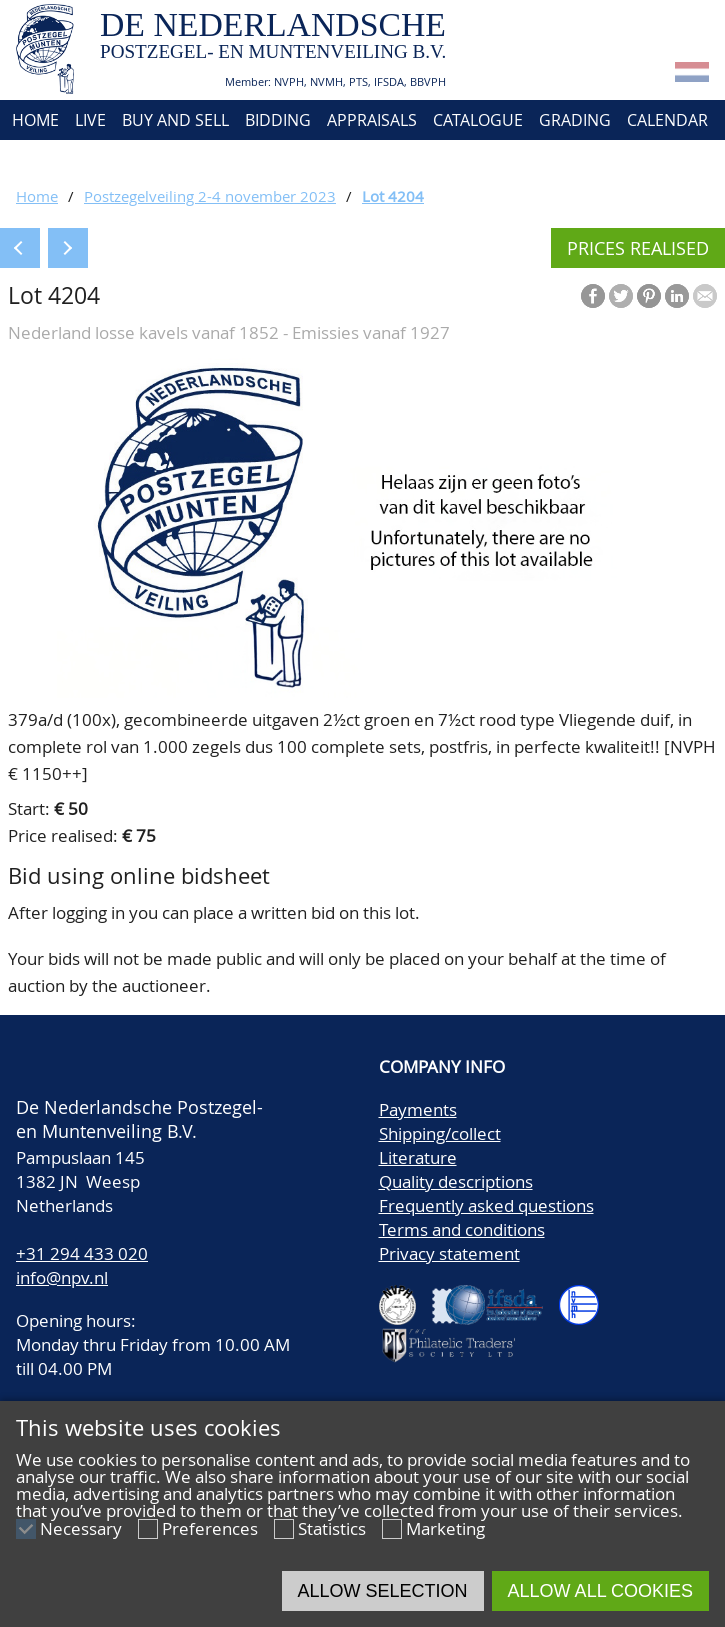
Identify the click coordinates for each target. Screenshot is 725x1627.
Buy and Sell (175, 120)
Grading (575, 120)
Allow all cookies (600, 1591)
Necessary (81, 1528)
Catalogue (478, 120)
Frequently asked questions (486, 1205)
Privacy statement (449, 1253)
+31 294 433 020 (82, 1253)
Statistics (332, 1528)
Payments (418, 1109)
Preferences (210, 1528)
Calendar (667, 120)
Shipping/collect (440, 1133)
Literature (418, 1157)
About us (47, 160)
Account (226, 160)
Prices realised (638, 248)
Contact (137, 160)
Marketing (445, 1528)
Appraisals (372, 120)
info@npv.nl (62, 1277)
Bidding (278, 120)
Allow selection (383, 1591)
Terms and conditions (462, 1229)
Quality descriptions (456, 1181)
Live (90, 120)
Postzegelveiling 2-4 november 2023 (210, 196)
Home (33, 120)
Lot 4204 (393, 196)
